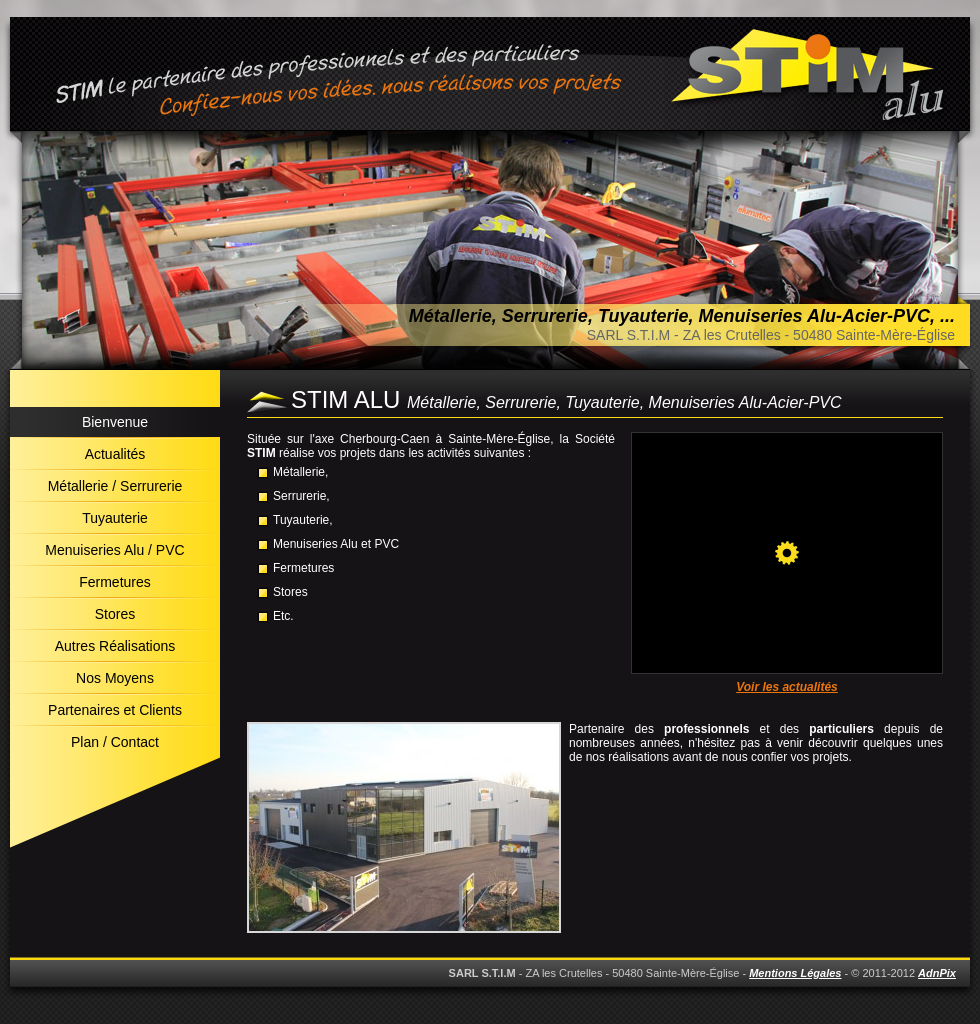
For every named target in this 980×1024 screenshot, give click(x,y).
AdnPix (937, 973)
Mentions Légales (795, 973)
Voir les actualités (787, 687)
